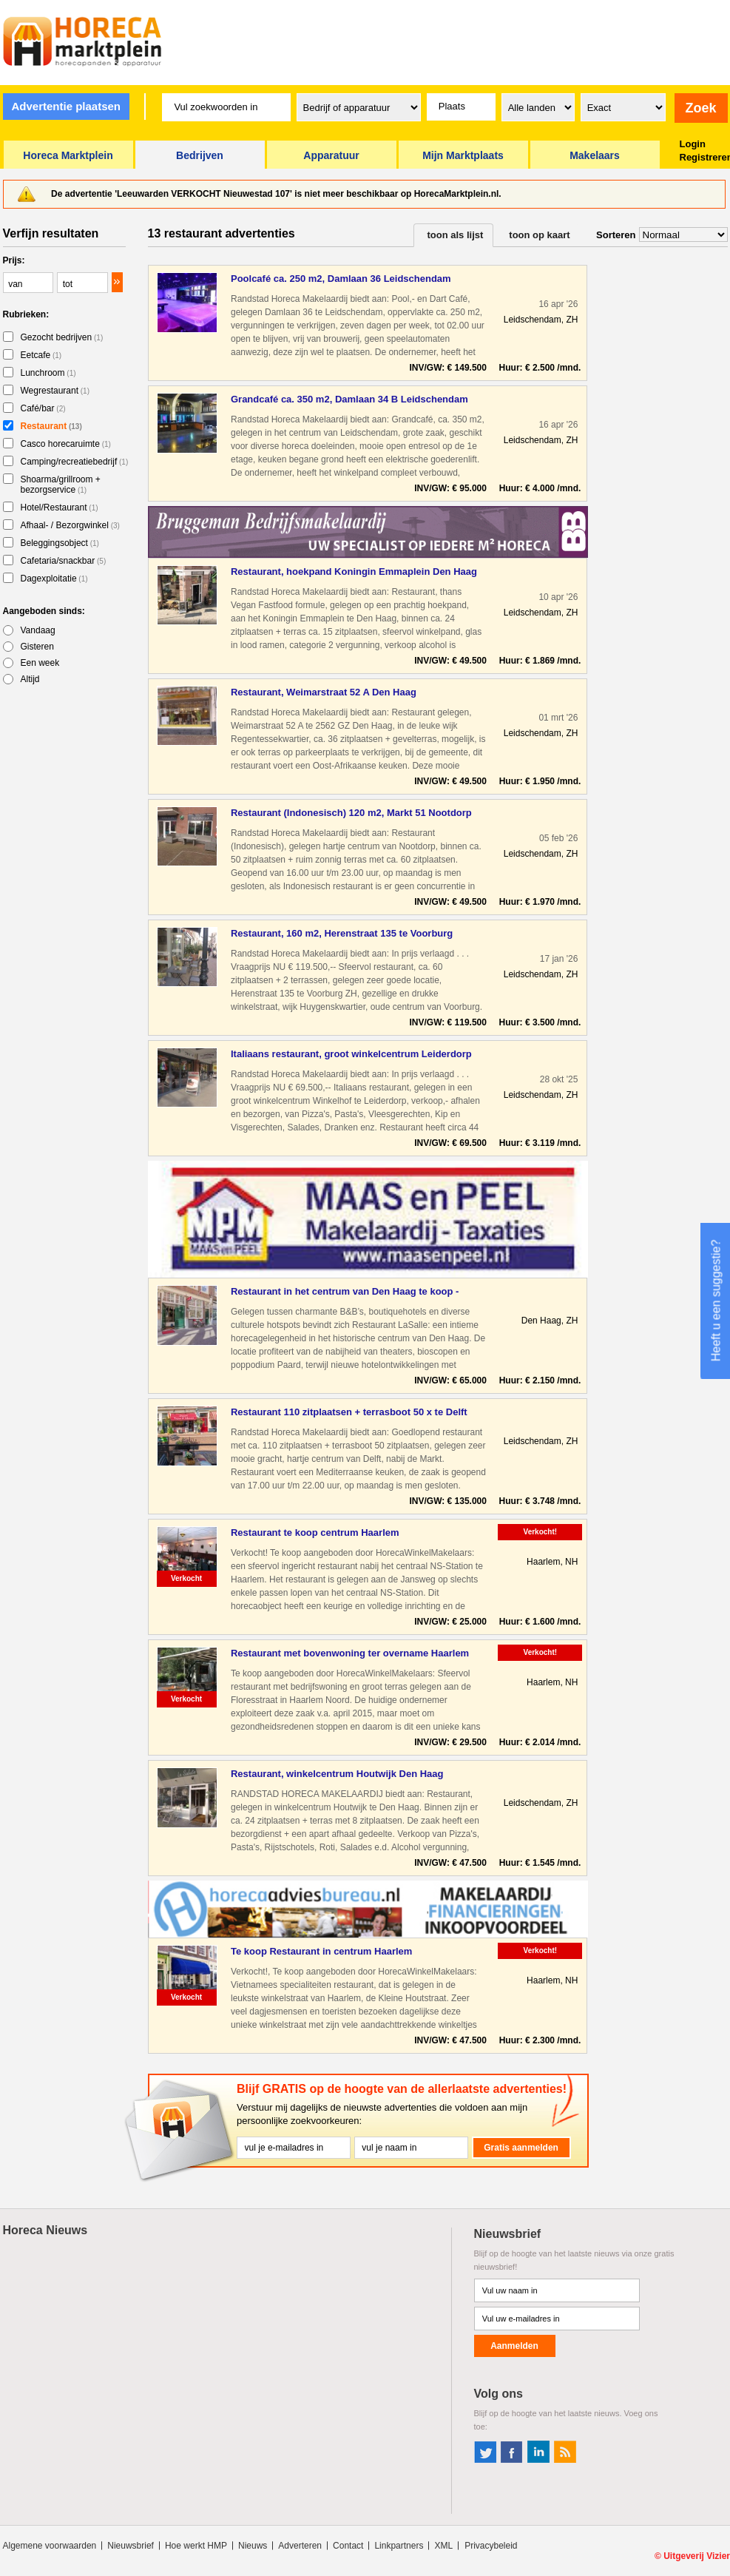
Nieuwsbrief (130, 2545)
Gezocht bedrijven (62, 337)
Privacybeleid (490, 2545)
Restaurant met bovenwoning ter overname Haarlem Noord (350, 1654)
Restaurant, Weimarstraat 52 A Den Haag (323, 692)
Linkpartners (398, 2545)
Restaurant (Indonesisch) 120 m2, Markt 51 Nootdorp (351, 812)
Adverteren (300, 2545)
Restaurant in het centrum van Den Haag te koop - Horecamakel (345, 1292)
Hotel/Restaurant (59, 507)
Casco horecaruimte (66, 444)
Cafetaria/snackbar (64, 561)
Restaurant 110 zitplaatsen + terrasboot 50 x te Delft (349, 1411)
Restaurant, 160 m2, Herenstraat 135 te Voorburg (342, 933)
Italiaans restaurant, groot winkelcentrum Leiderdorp (351, 1053)
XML (443, 2545)
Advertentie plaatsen (66, 106)
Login (693, 143)
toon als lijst (455, 234)
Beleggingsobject (60, 543)
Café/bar (43, 408)
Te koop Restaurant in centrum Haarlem (321, 1951)
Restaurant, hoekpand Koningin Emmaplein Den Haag (354, 571)
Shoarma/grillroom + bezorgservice (61, 484)
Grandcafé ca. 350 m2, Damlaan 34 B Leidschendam (349, 399)
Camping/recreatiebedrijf (75, 461)
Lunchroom (48, 373)
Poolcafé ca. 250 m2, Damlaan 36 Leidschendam (341, 278)
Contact (348, 2545)
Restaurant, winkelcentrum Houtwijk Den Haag (337, 1773)
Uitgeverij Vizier (696, 2556)
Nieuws (252, 2545)
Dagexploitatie (54, 578)
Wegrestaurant (55, 390)
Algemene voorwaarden (50, 2545)
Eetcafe (41, 355)
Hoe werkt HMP (196, 2545)
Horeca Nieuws (45, 2230)
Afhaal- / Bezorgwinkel (70, 525)
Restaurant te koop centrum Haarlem (315, 1532)
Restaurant (51, 426)
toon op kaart (539, 234)
